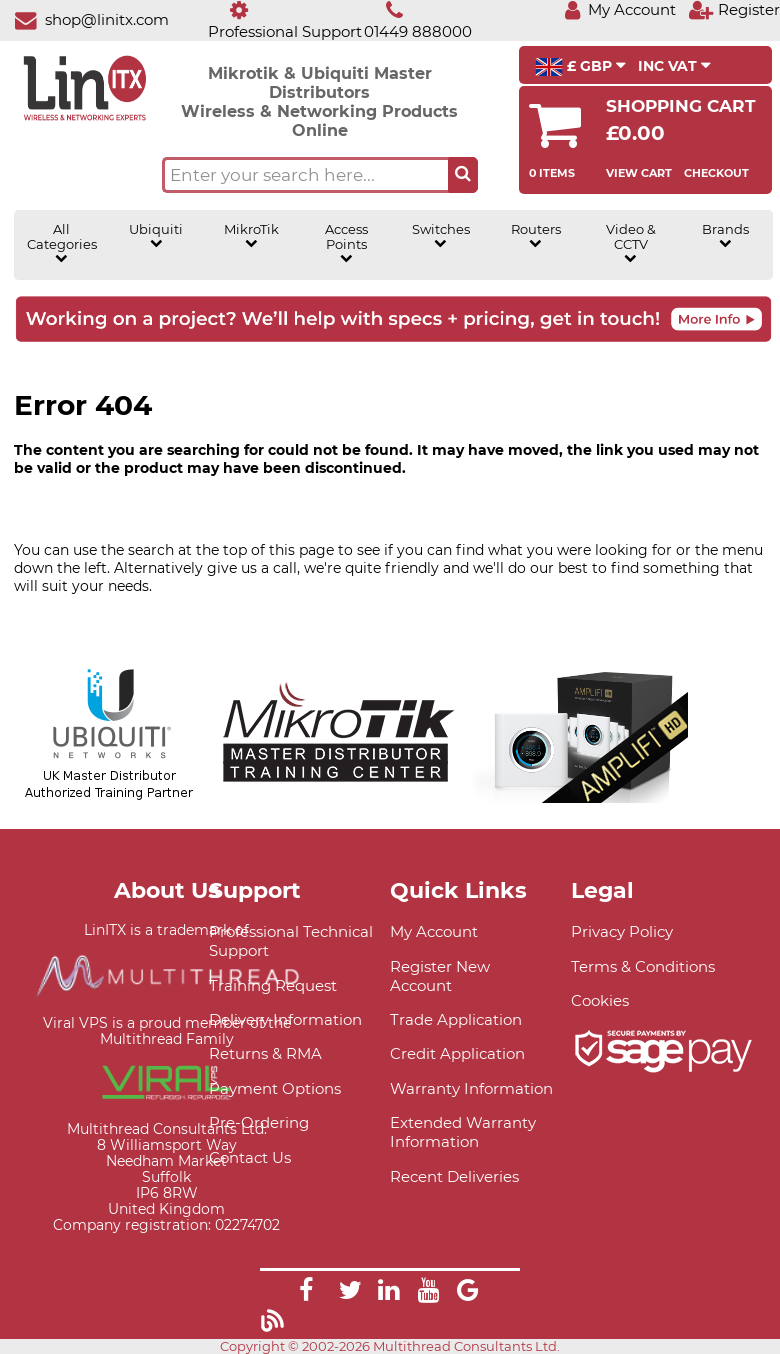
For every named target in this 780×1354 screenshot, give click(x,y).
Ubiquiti (156, 236)
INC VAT (674, 66)
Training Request (273, 985)
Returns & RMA (265, 1053)
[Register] (734, 9)
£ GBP (580, 67)
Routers (536, 236)
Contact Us (250, 1157)
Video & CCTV (631, 243)
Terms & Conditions (643, 966)
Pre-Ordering (259, 1122)
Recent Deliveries (454, 1176)
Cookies (600, 1000)
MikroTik (251, 236)
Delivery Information (285, 1019)
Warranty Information (471, 1088)
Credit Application (457, 1053)
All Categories (62, 243)
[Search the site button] (463, 175)
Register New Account (440, 976)
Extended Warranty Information (463, 1132)
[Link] (306, 1293)
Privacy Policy (622, 931)
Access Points (346, 243)
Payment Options (275, 1088)
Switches (441, 236)
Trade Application (456, 1019)
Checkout (716, 173)
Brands (725, 236)
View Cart (639, 173)
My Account (434, 931)
